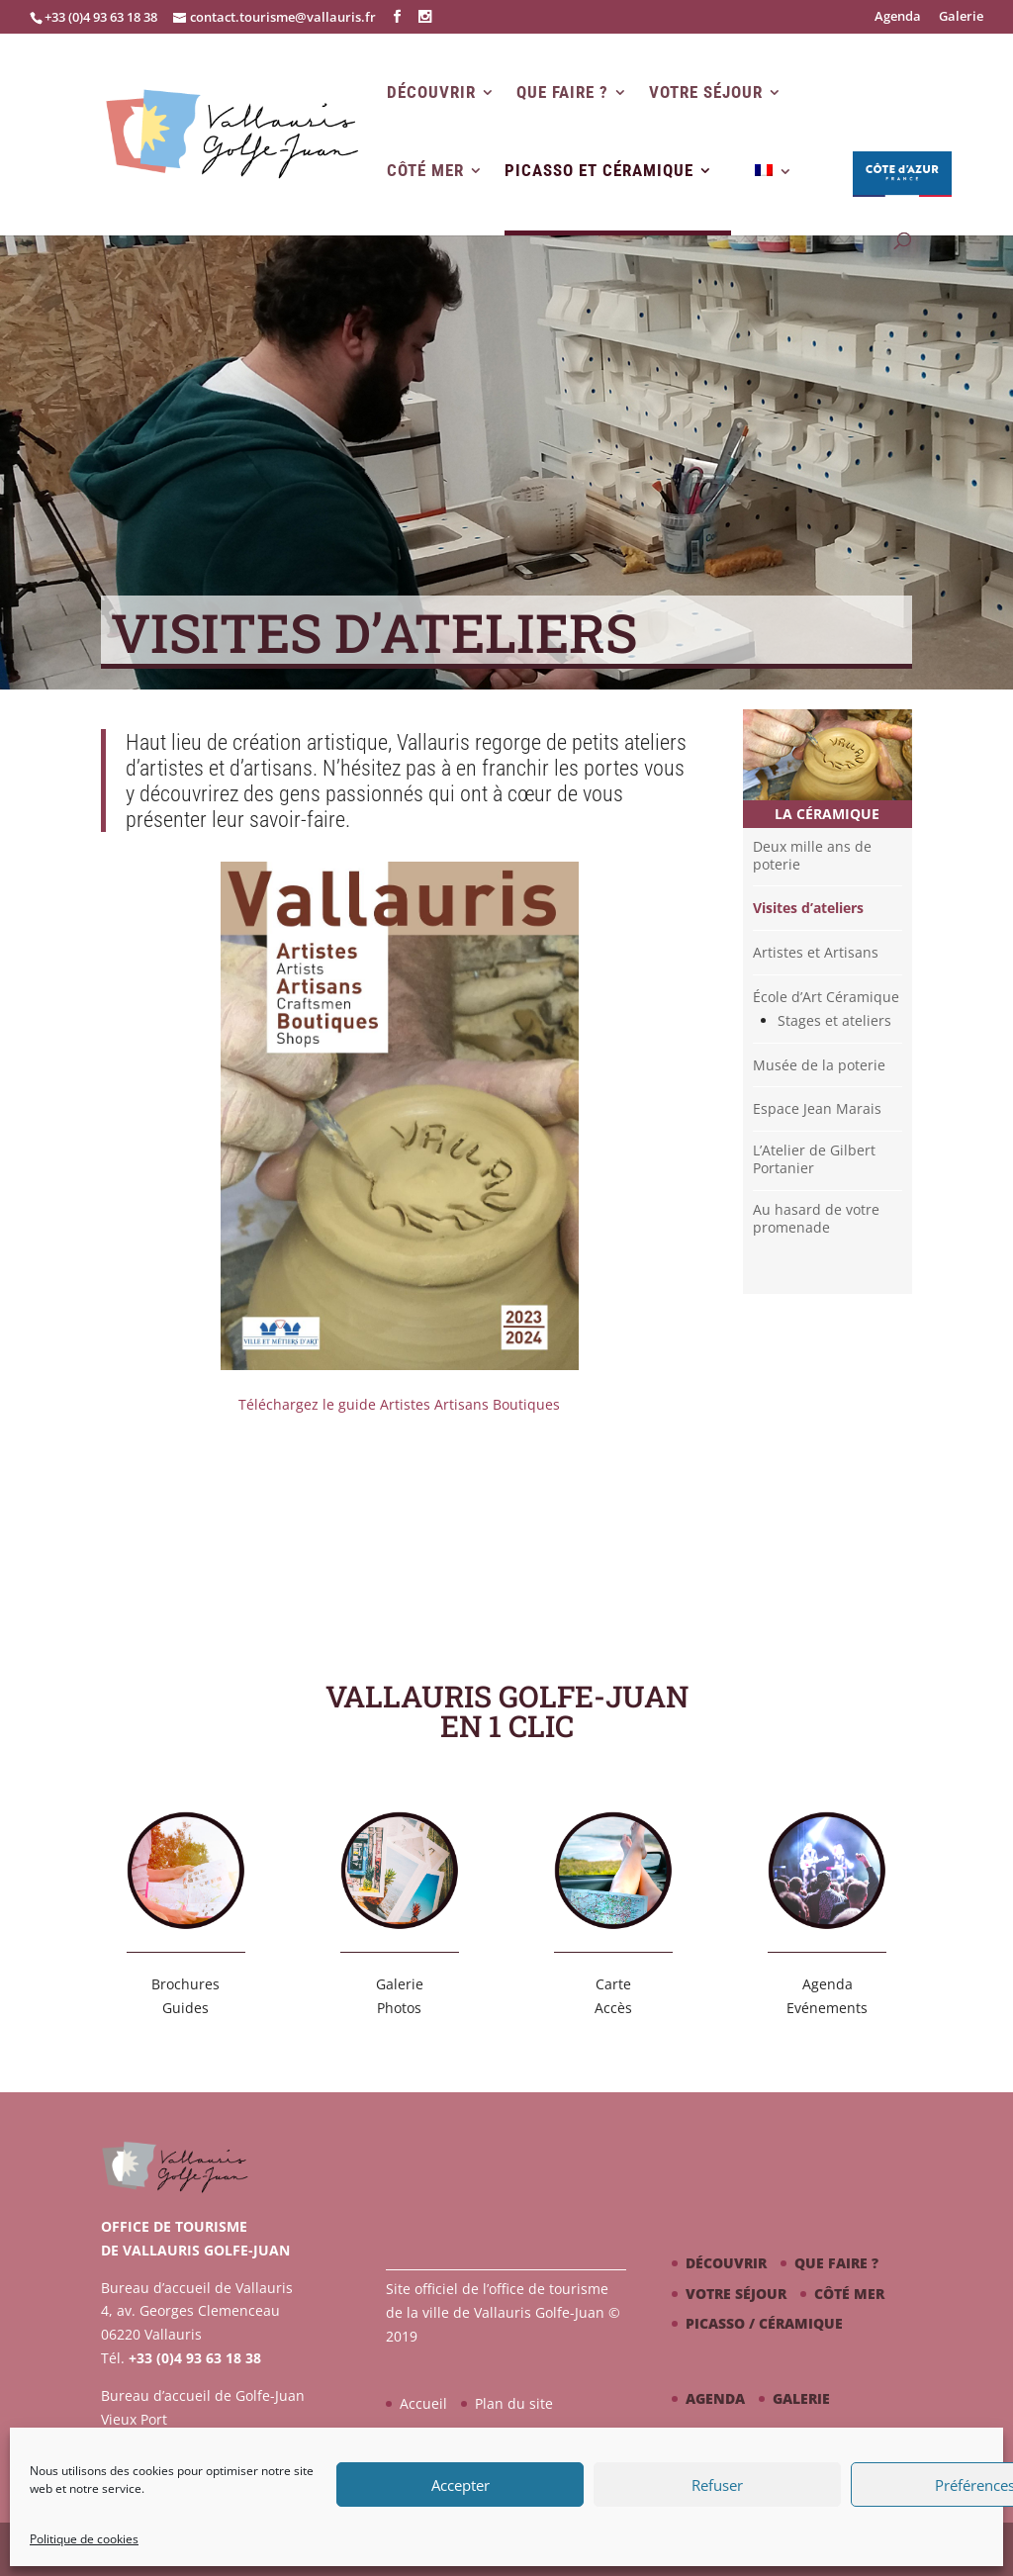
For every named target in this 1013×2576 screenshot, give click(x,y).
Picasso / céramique (764, 2323)
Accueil (423, 2403)
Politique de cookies (84, 2538)
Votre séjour (706, 92)
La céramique (827, 813)
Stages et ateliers (834, 1021)
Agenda (898, 17)
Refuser (717, 2485)
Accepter (460, 2485)
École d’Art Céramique (826, 997)
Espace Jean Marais (817, 1109)
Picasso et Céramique (599, 170)
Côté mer (425, 170)
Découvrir (431, 92)
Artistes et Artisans (815, 953)
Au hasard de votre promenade (816, 1219)
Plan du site (514, 2403)
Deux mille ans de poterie (812, 856)
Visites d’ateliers (808, 908)
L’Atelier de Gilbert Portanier (814, 1159)
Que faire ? (562, 92)
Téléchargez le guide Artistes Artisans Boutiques (399, 1404)
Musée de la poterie (819, 1065)
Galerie (961, 17)
